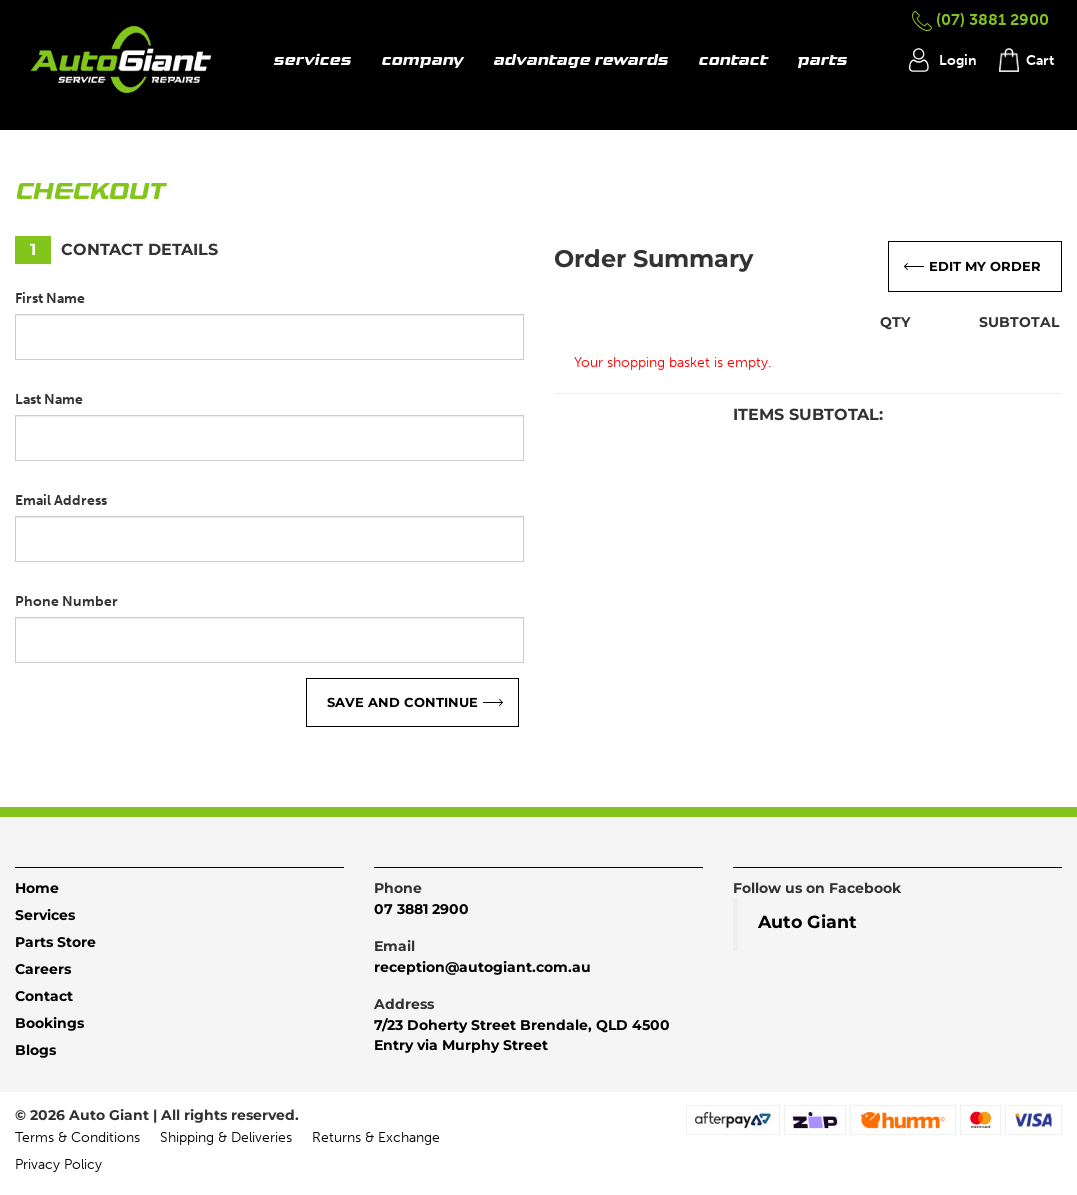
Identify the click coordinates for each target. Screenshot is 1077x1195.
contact (732, 61)
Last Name (49, 399)
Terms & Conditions (77, 1137)
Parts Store (55, 942)
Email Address (61, 500)
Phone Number (66, 601)
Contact (44, 996)
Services (45, 915)
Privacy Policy (58, 1164)
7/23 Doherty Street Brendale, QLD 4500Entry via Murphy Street (522, 1035)
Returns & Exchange (376, 1137)
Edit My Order (985, 266)
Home (37, 888)
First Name (50, 298)
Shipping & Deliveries (226, 1137)
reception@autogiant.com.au (482, 967)
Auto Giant (807, 921)
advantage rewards (580, 61)
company (422, 61)
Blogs (35, 1050)
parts (822, 61)
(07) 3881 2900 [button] (980, 19)
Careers (43, 969)
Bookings (49, 1023)
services (312, 61)
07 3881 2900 (421, 909)
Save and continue (402, 702)
